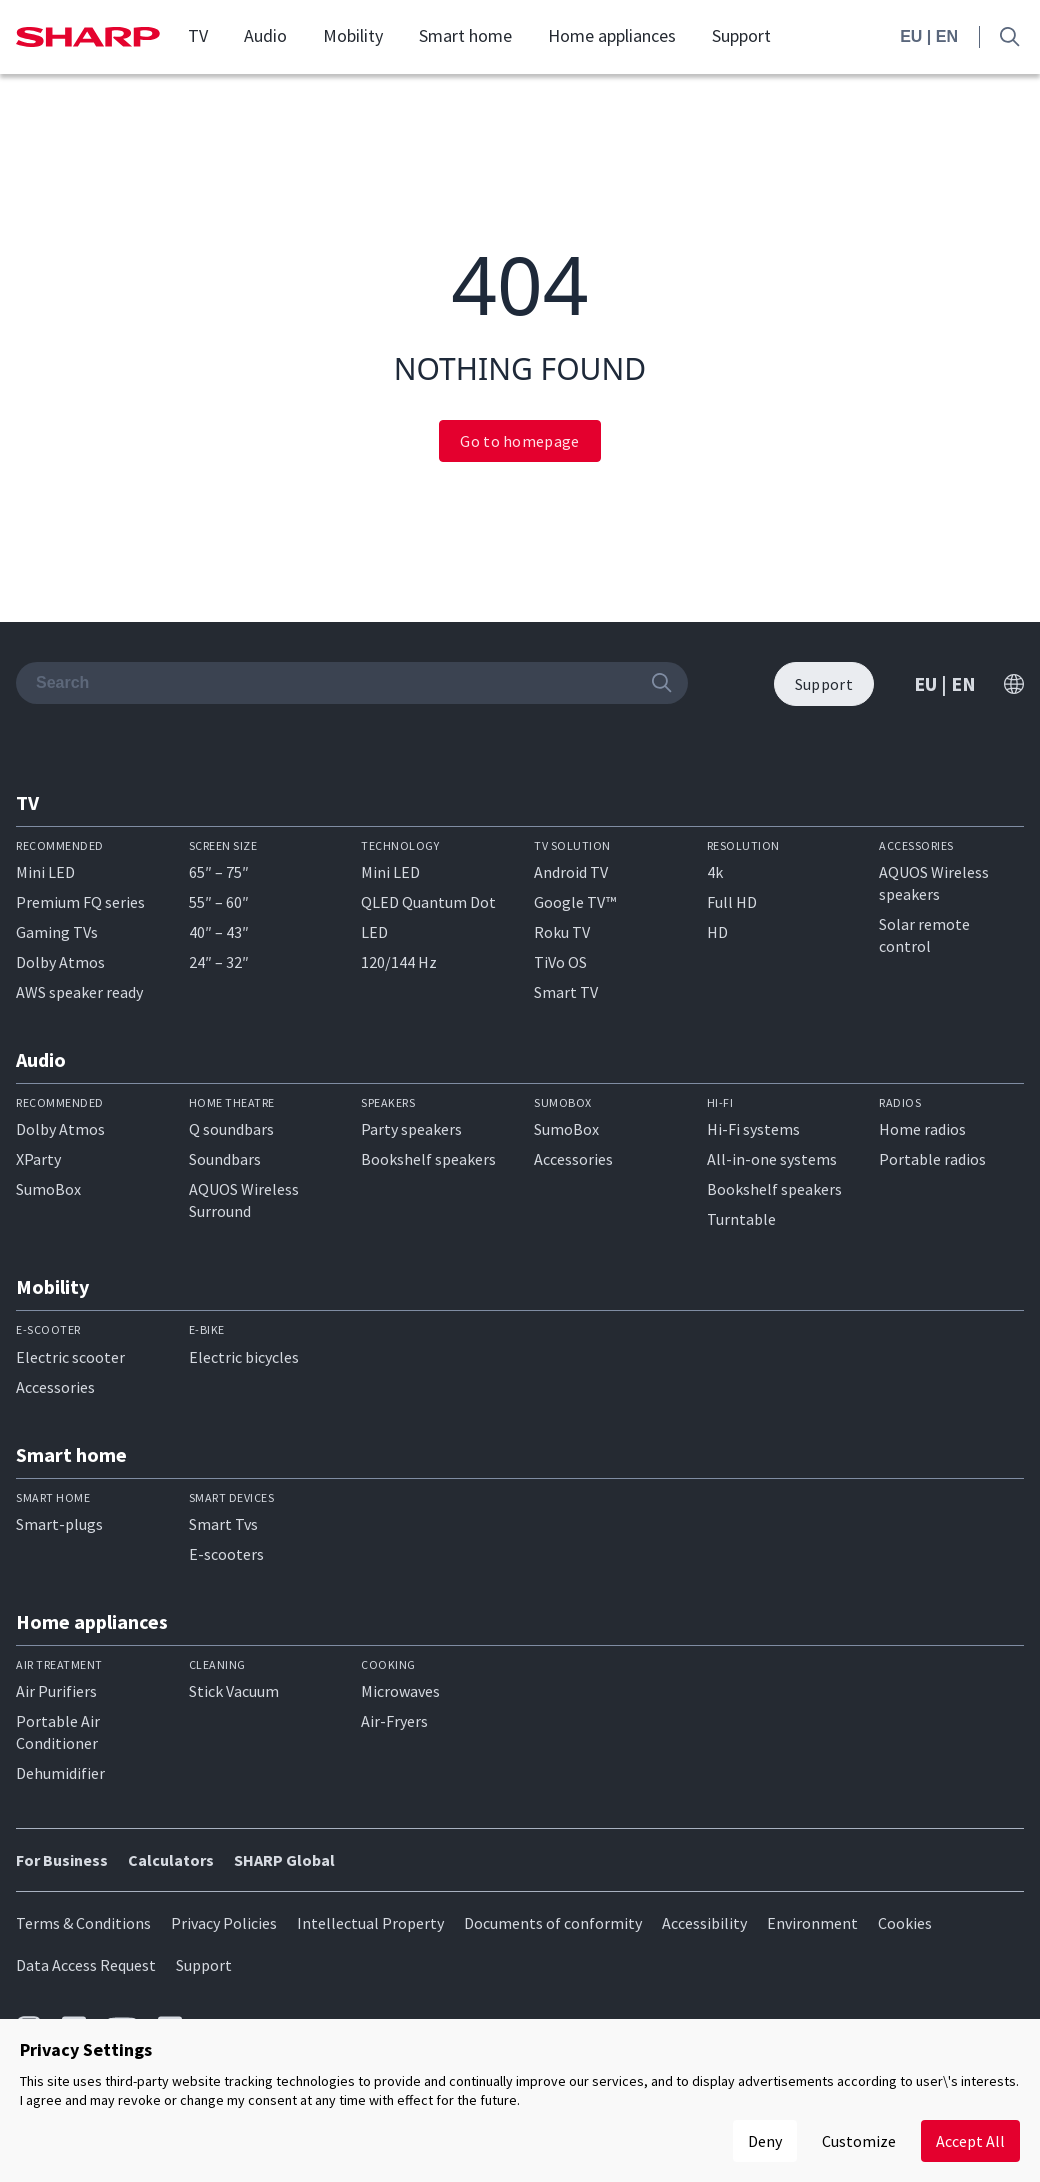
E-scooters (226, 1554)
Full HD (732, 902)
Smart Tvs (223, 1524)
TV (198, 36)
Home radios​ (922, 1129)
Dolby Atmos (60, 962)
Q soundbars (231, 1129)
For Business (62, 1860)
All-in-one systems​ (772, 1159)
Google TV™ (575, 902)
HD (717, 932)
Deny (765, 2141)
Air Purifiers (56, 1691)
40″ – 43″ (219, 932)
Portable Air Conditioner (58, 1732)
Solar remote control (924, 935)
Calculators (171, 1860)
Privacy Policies (224, 1923)
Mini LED (45, 872)
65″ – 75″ (219, 872)
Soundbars (225, 1159)
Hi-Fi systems (753, 1129)
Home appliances (612, 36)
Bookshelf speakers (428, 1159)
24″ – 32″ (219, 962)
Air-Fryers (394, 1721)
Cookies (905, 1923)
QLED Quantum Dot (428, 902)
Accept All (970, 2141)
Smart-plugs (59, 1524)
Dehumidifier (60, 1773)
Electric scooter (70, 1357)
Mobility (353, 36)
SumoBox (48, 1189)
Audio (265, 36)
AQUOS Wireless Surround (244, 1200)
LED (374, 932)
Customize (859, 2141)
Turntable (741, 1219)
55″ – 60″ (219, 902)
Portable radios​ (932, 1159)
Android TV (571, 872)
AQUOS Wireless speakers (934, 883)
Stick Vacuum (234, 1691)
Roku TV (562, 932)
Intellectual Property (370, 1923)
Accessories (573, 1159)
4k (715, 872)
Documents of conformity (553, 1923)
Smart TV (566, 992)
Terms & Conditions (83, 1923)
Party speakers (411, 1129)
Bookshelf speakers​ (774, 1189)
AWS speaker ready (79, 992)
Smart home (465, 36)
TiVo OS (560, 962)
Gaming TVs (57, 932)
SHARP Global (284, 1860)
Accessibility (704, 1923)
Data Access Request (86, 1965)
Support (741, 36)
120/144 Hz (399, 962)
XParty (38, 1159)
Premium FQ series (80, 902)
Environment (812, 1923)
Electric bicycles (244, 1357)
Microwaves (400, 1691)
